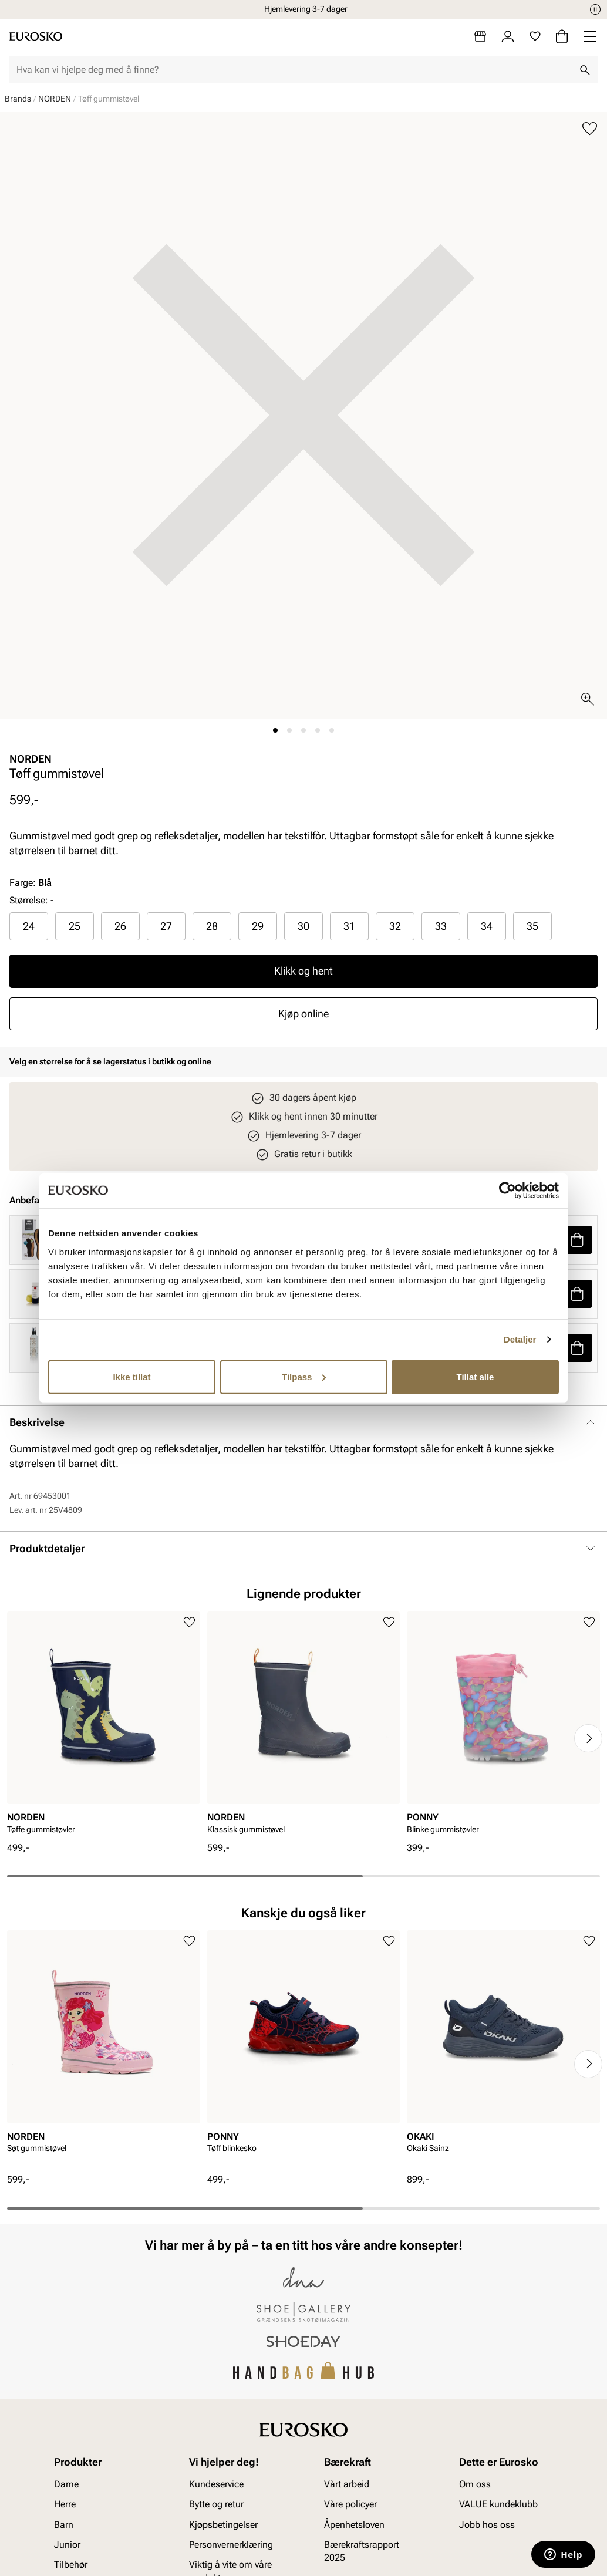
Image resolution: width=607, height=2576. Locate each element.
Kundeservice (216, 2483)
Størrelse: (28, 900)
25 (74, 926)
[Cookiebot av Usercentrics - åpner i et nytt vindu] (507, 1190)
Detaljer (520, 1339)
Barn (63, 2524)
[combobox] (294, 69)
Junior (67, 2544)
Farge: (30, 882)
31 (349, 926)
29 (258, 926)
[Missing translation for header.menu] (590, 36)
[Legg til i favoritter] (590, 129)
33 (441, 926)
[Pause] (595, 9)
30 (303, 926)
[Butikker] (480, 36)
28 (212, 926)
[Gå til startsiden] (35, 36)
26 (120, 926)
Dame (66, 2483)
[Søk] (585, 70)
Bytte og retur (216, 2504)
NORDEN (54, 98)
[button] (577, 1240)
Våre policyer (350, 2504)
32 (395, 926)
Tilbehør (70, 2564)
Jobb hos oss (487, 2524)
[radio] (28, 926)
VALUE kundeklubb (498, 2504)
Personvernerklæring (231, 2544)
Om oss (475, 2483)
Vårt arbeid (346, 2483)
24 (29, 926)
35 (532, 926)
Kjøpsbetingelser (223, 2524)
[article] (103, 1726)
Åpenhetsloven (354, 2524)
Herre (65, 2504)
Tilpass (304, 1376)
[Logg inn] (508, 36)
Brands (18, 98)
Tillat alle (475, 1376)
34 (487, 926)
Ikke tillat (131, 1376)
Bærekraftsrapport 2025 (361, 2550)
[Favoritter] (535, 36)
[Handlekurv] (561, 36)
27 (166, 926)
